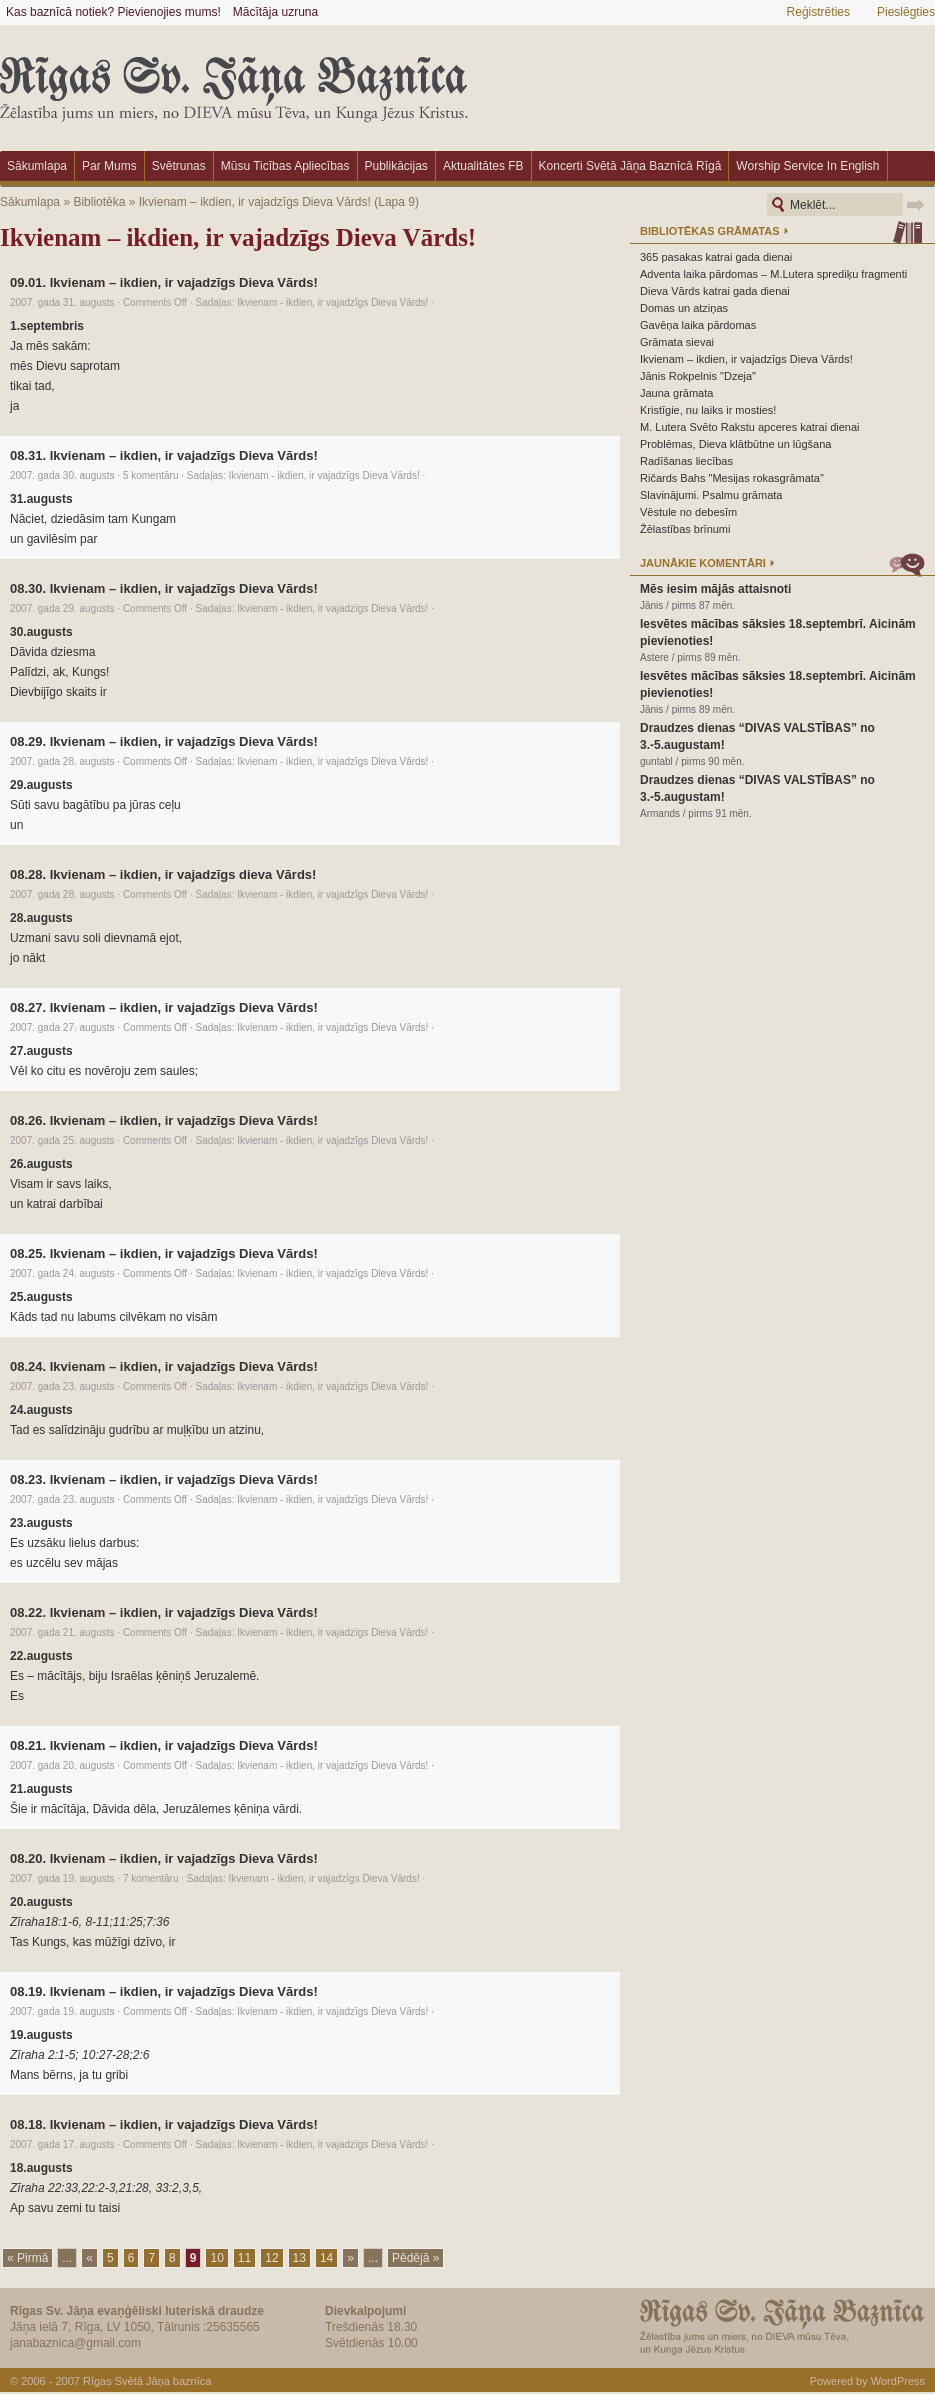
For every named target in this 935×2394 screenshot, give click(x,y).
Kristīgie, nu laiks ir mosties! (708, 410)
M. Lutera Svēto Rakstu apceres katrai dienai (750, 427)
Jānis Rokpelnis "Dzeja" (698, 376)
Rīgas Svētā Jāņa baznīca (147, 2381)
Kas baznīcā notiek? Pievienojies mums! (113, 12)
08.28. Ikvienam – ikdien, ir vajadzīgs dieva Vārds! (163, 874)
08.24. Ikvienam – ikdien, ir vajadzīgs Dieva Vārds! (164, 1366)
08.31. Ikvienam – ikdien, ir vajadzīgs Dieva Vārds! (164, 455)
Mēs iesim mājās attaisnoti (715, 589)
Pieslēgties (906, 12)
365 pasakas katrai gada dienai (716, 257)
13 (299, 2258)
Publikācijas (396, 166)
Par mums (109, 166)
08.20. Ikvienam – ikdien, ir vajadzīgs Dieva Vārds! (164, 1858)
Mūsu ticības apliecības (285, 166)
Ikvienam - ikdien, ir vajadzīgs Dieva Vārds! (332, 302)
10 (216, 2258)
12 (271, 2258)
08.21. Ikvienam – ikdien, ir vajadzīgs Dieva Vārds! (164, 1745)
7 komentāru (151, 1878)
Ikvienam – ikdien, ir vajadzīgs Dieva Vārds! (255, 202)
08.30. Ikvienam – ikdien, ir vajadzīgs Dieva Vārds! (164, 588)
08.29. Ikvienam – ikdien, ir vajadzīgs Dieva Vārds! (164, 741)
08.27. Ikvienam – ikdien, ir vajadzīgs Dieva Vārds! (164, 1007)
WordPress (898, 2381)
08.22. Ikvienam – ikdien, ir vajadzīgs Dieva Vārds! (164, 1612)
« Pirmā (27, 2258)
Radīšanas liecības (686, 461)
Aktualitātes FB (483, 166)
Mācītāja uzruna (275, 12)
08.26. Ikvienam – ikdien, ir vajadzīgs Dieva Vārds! (164, 1120)
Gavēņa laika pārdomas (698, 325)
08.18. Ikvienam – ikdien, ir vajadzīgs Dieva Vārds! (164, 2124)
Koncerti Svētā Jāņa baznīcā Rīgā (630, 166)
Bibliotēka (99, 202)
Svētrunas (179, 166)
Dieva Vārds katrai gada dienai (715, 291)
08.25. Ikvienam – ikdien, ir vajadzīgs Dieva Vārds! (164, 1253)
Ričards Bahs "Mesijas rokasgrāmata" (732, 478)
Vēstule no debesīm (688, 512)
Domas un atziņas (684, 308)
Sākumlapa (37, 166)
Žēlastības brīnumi (685, 529)
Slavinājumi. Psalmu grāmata (711, 495)
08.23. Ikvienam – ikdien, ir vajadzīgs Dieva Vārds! (164, 1479)
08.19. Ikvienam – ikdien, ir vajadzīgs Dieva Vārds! (164, 1991)
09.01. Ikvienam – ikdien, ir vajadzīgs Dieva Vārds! (164, 282)
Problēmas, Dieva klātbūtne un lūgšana (735, 444)
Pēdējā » (415, 2258)
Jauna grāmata (676, 393)
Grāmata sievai (677, 342)
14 (326, 2258)
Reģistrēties (818, 12)
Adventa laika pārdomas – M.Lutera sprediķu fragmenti (773, 274)
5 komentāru (151, 475)
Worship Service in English (807, 166)
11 (244, 2258)
